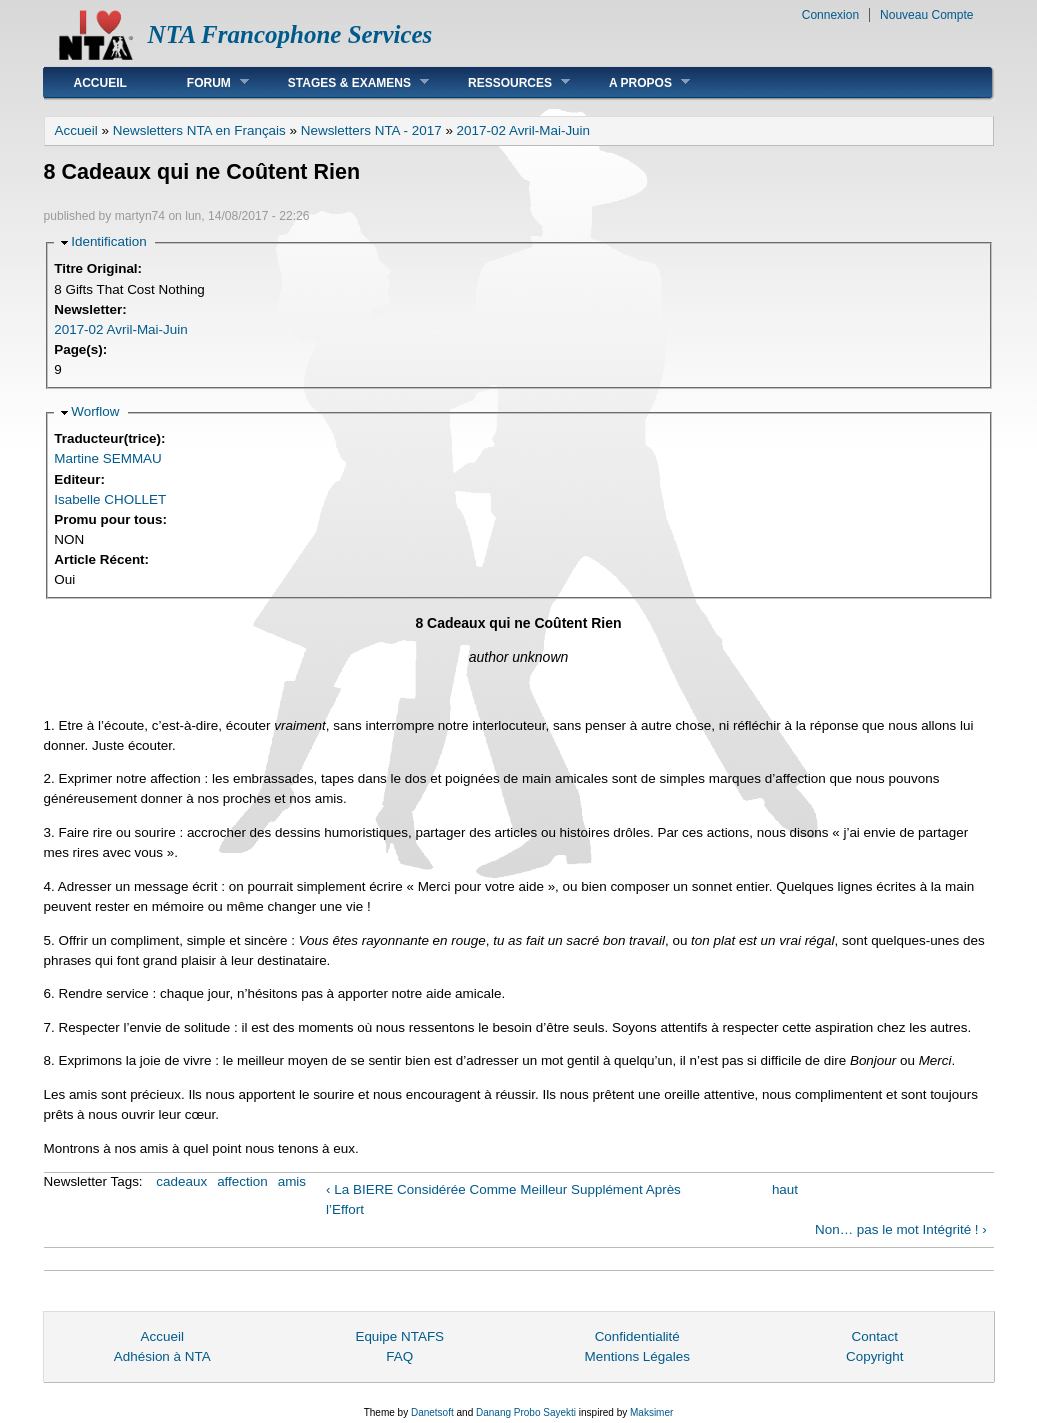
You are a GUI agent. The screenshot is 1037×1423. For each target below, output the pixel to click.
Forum (203, 82)
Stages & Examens (343, 82)
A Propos (634, 82)
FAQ (399, 1356)
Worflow (95, 411)
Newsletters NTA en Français (199, 130)
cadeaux (181, 1181)
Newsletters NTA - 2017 (371, 130)
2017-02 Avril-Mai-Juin (523, 130)
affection (242, 1181)
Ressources (504, 82)
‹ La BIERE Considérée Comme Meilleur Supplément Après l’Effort (503, 1199)
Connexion (830, 15)
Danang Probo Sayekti (526, 1412)
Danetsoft (432, 1412)
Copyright (875, 1356)
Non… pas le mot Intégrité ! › (901, 1229)
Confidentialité (637, 1336)
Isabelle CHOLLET (110, 499)
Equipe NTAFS (399, 1336)
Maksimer (651, 1412)
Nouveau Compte (926, 15)
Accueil (100, 83)
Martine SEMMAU (108, 458)
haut (785, 1189)
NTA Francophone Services (290, 34)
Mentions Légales (637, 1356)
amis (292, 1181)
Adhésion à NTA (162, 1356)
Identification (108, 241)
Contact (875, 1336)
